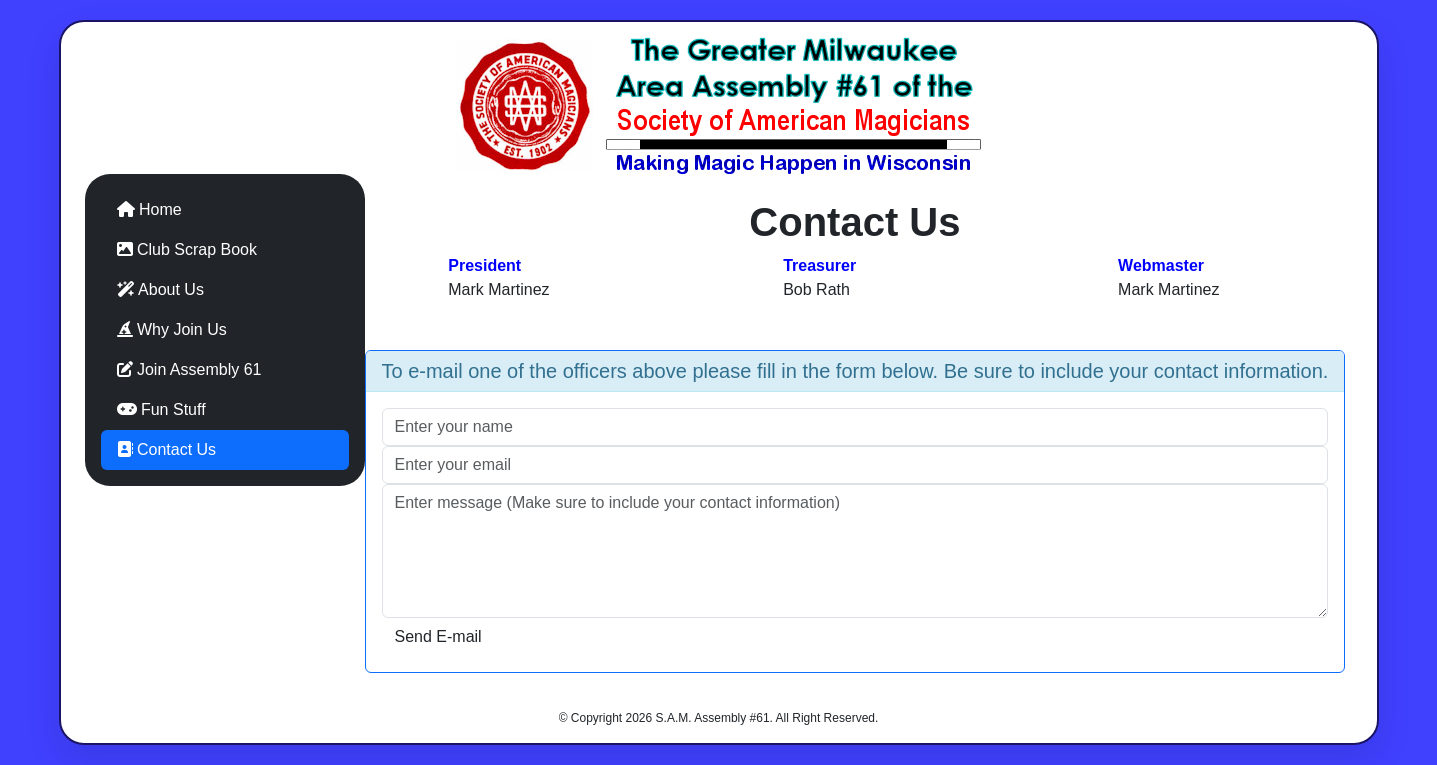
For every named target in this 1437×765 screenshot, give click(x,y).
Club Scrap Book (187, 249)
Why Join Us (172, 329)
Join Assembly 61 (189, 369)
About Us (160, 289)
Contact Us (167, 449)
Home (149, 209)
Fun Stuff (161, 409)
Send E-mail (438, 636)
